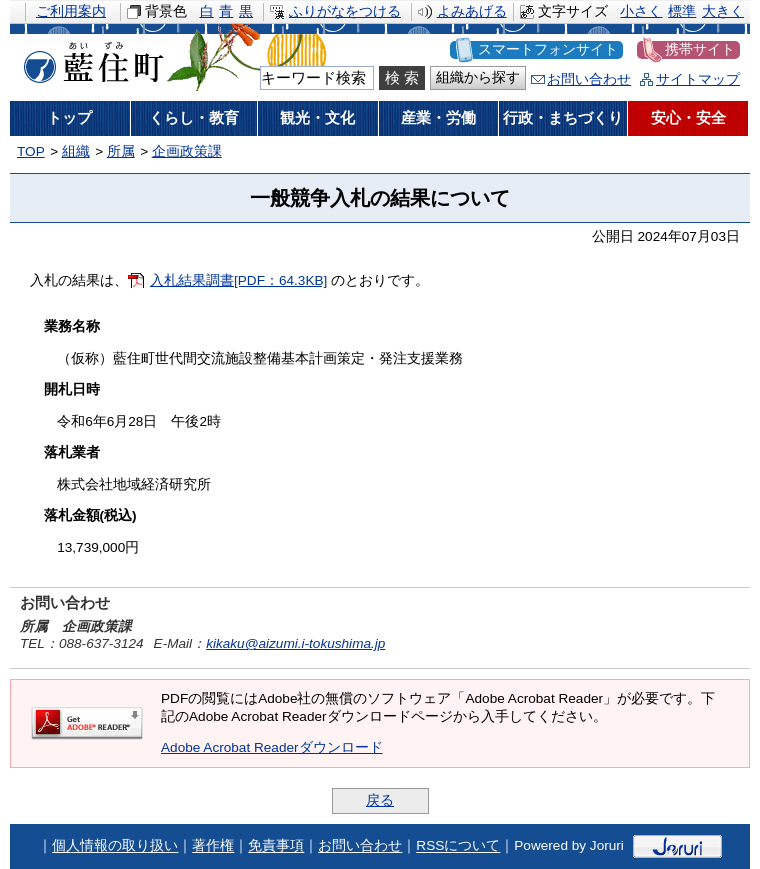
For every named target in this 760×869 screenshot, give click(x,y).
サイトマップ (698, 79)
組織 (76, 151)
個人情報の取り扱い (115, 846)
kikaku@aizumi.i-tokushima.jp (295, 643)
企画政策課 (187, 151)
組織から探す (478, 77)
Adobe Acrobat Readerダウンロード (272, 747)
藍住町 (90, 59)
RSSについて (458, 846)
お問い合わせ (589, 79)
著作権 (213, 846)
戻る (380, 800)
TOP (31, 151)
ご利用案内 (71, 11)
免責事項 (276, 846)
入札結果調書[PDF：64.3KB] (238, 280)
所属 (121, 151)
